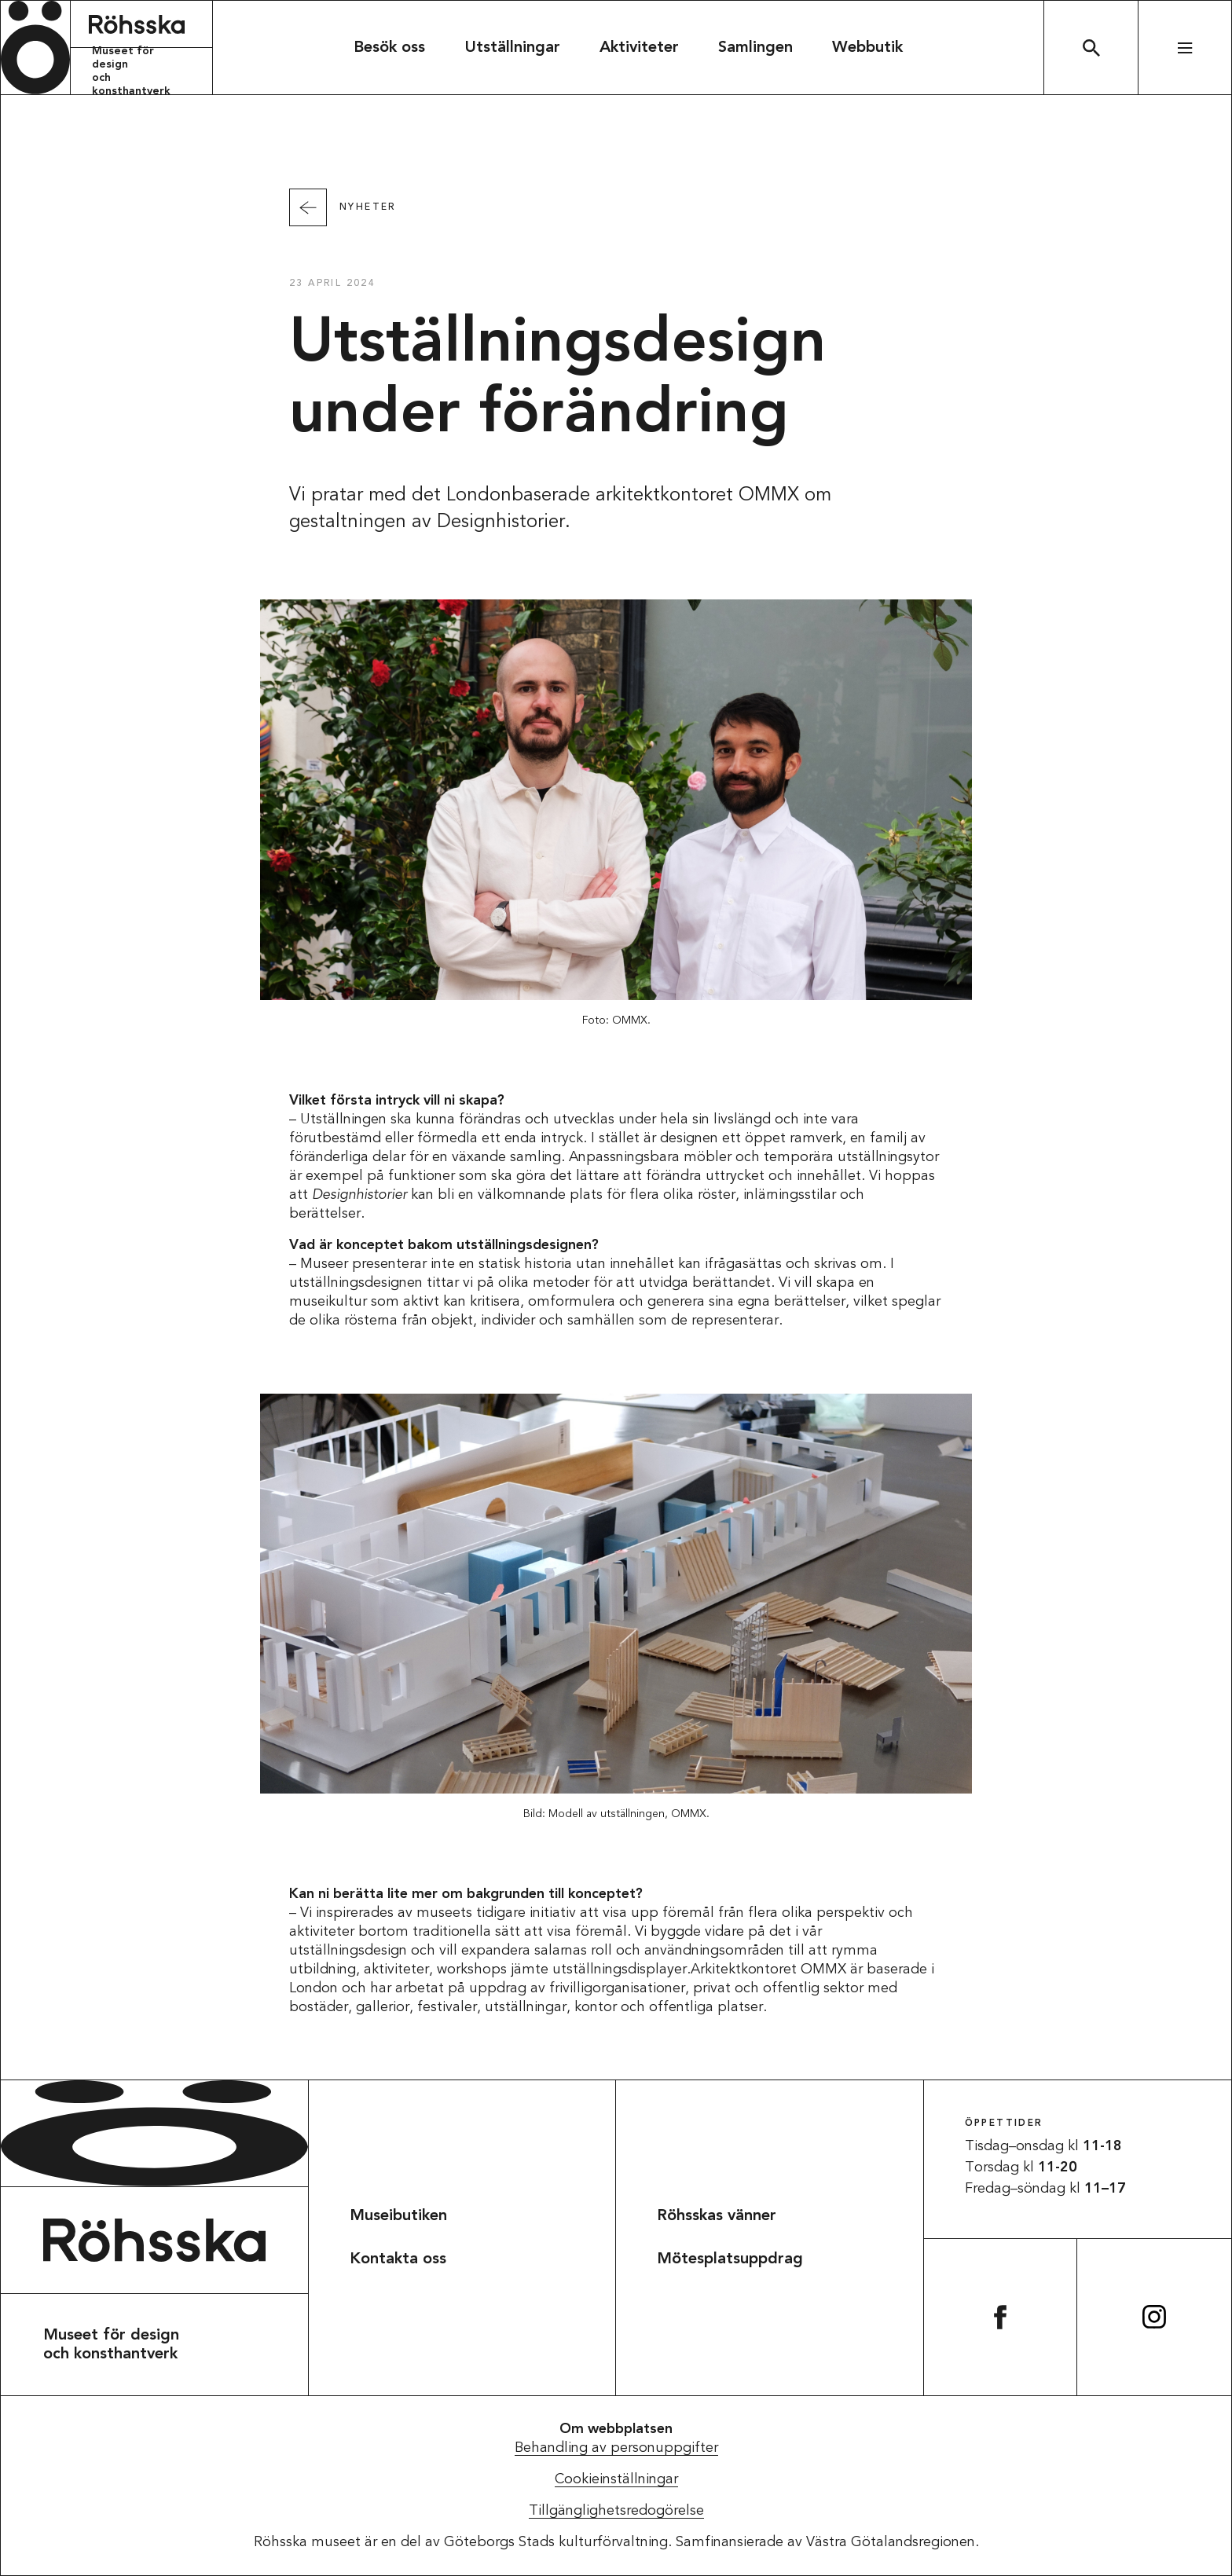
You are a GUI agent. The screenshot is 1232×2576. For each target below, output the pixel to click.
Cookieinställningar (616, 2479)
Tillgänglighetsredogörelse (616, 2511)
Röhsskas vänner (716, 2216)
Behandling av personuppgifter (616, 2448)
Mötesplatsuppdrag (730, 2259)
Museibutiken (398, 2216)
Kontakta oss (398, 2259)
